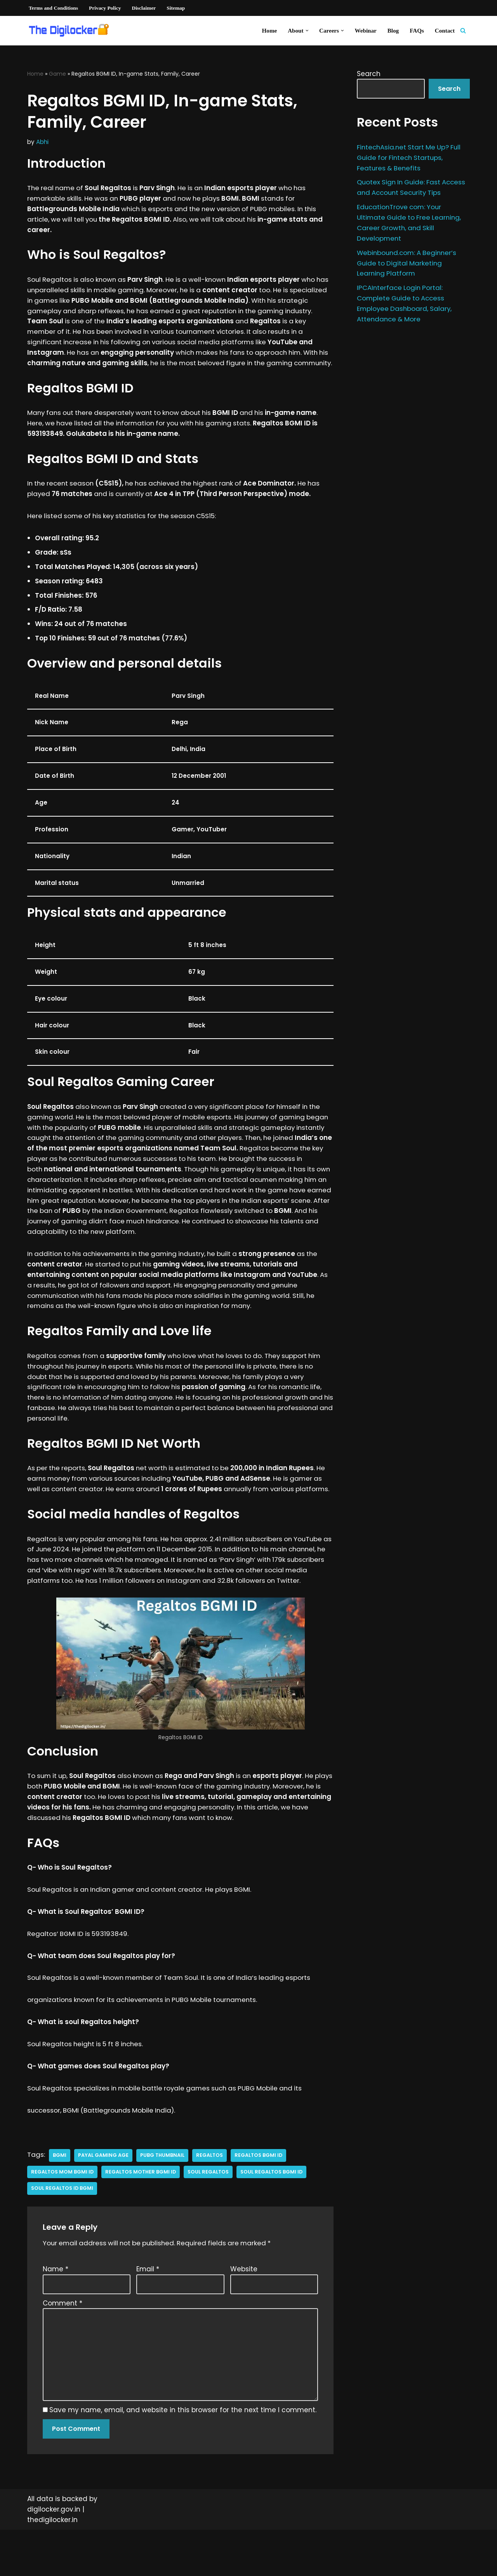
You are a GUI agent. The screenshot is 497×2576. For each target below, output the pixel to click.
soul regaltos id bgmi (62, 2232)
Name (55, 2313)
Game (57, 74)
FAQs (416, 30)
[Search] (463, 30)
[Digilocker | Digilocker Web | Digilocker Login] (71, 30)
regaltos (210, 2199)
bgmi (59, 2199)
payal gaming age (103, 2199)
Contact (444, 30)
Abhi (42, 142)
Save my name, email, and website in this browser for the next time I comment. (183, 2455)
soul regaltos (210, 2215)
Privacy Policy (106, 8)
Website (243, 2313)
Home (268, 30)
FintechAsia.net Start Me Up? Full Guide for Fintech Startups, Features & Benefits (410, 158)
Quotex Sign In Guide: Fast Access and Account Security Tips (406, 193)
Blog (392, 30)
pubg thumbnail (162, 2199)
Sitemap (177, 8)
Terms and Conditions (54, 8)
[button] (306, 30)
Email (147, 2313)
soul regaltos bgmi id (273, 2215)
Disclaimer (145, 8)
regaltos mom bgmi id (62, 2215)
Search (369, 73)
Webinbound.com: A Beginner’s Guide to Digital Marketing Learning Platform (408, 275)
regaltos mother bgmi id (141, 2215)
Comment (62, 2347)
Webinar (365, 30)
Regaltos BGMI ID (260, 2199)
